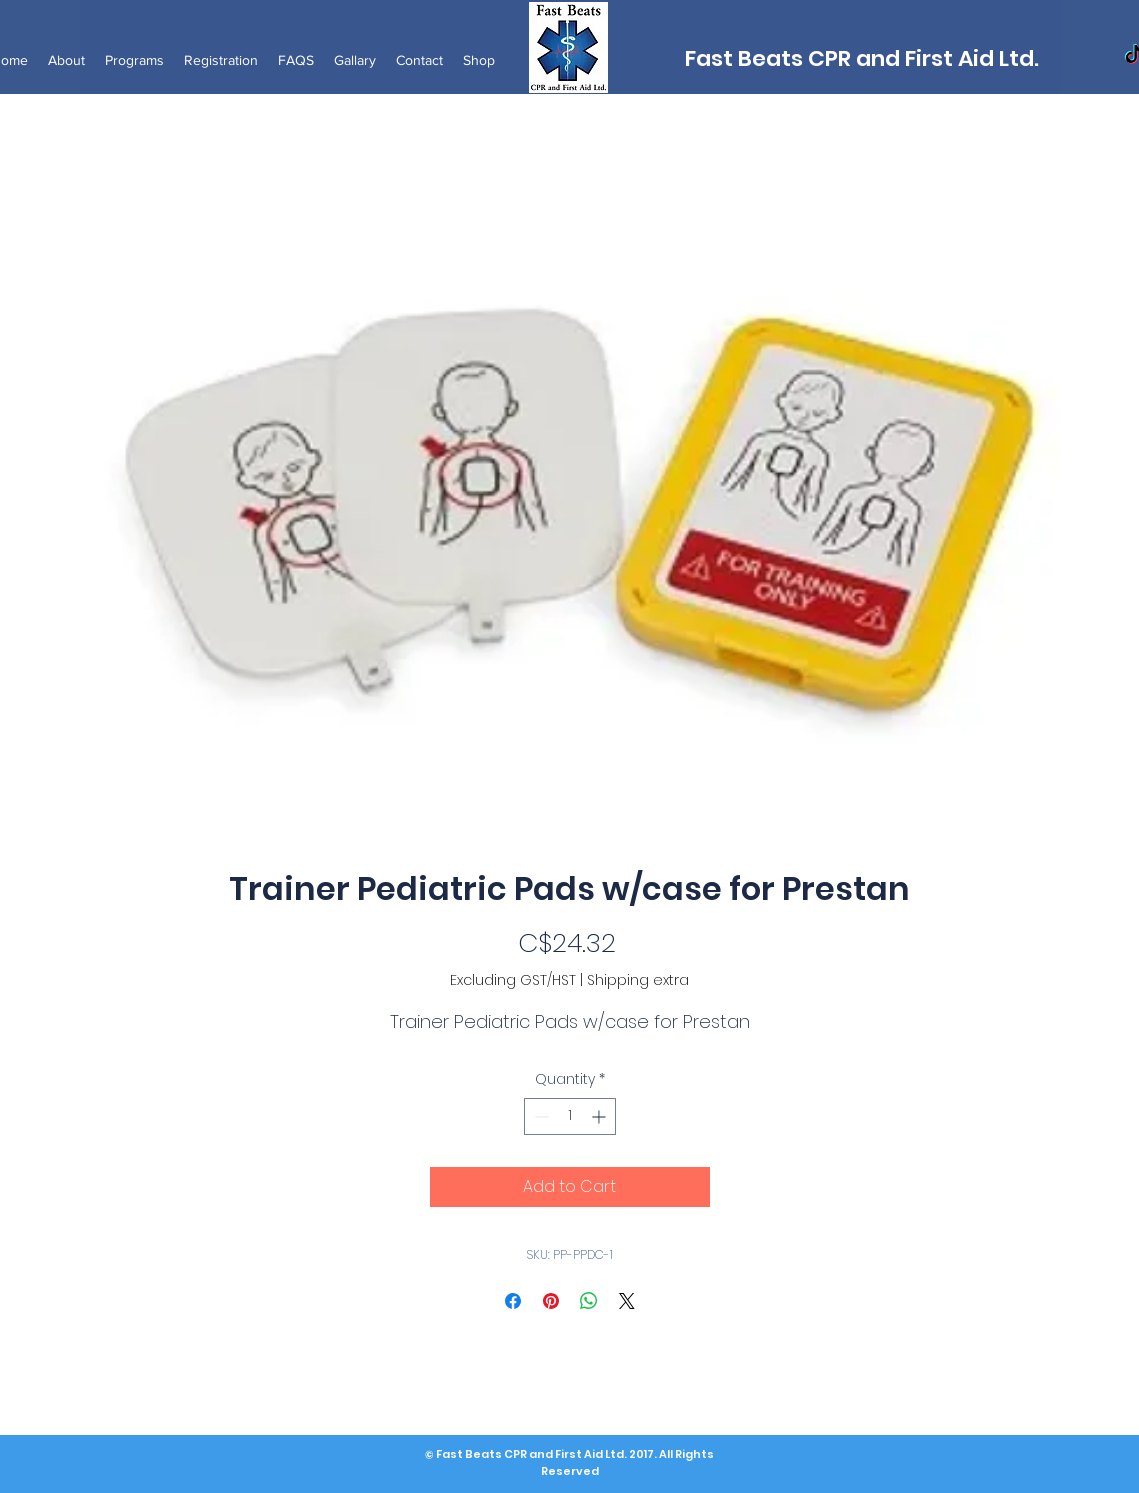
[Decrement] (539, 1116)
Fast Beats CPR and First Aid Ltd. (862, 58)
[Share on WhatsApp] (589, 1301)
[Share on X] (627, 1301)
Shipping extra (638, 980)
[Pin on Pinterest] (551, 1301)
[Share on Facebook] (513, 1301)
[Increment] (600, 1116)
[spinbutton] (570, 1116)
